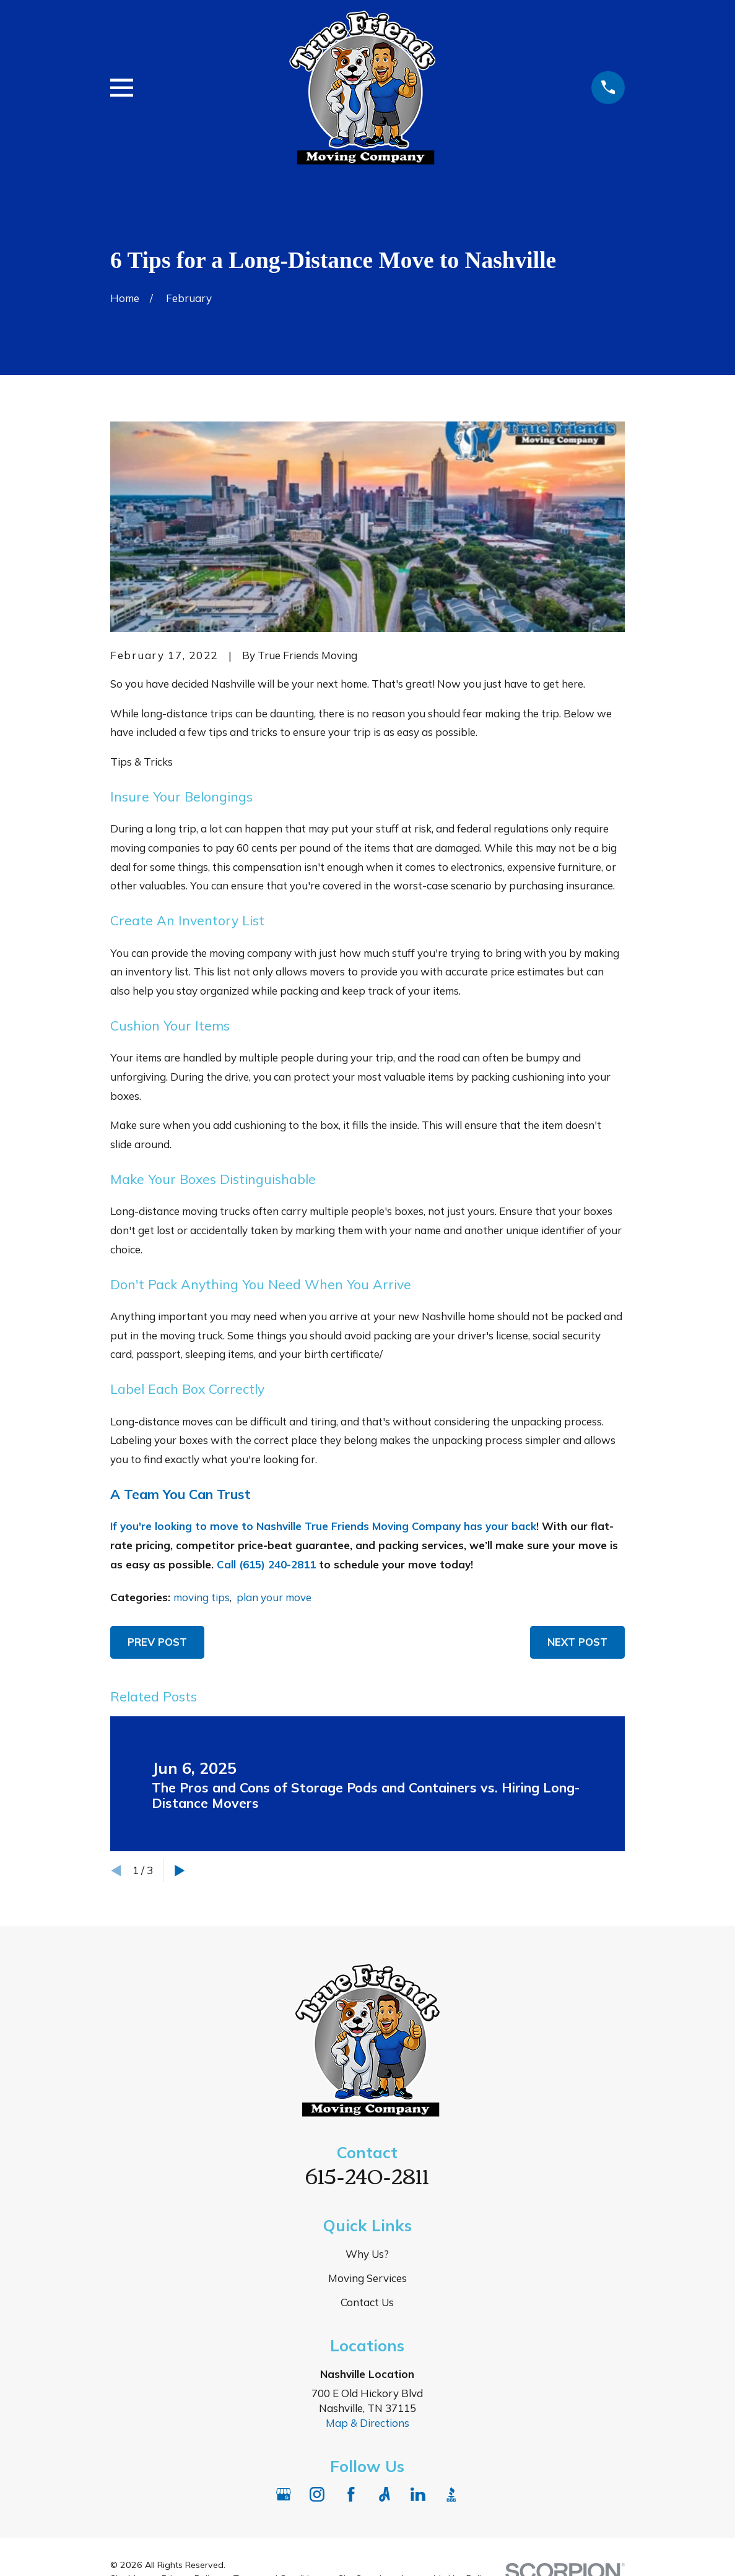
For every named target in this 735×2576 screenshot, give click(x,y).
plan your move (274, 1597)
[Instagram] (317, 2494)
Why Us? (367, 2253)
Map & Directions (367, 2422)
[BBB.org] (451, 2494)
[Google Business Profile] (283, 2494)
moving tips (201, 1597)
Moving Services (367, 2277)
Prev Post (157, 1641)
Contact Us (367, 2302)
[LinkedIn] (418, 2494)
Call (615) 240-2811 (266, 1564)
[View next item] (180, 1871)
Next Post (577, 1641)
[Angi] (384, 2494)
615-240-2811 (367, 2174)
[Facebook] (351, 2494)
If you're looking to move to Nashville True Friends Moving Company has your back (323, 1525)
